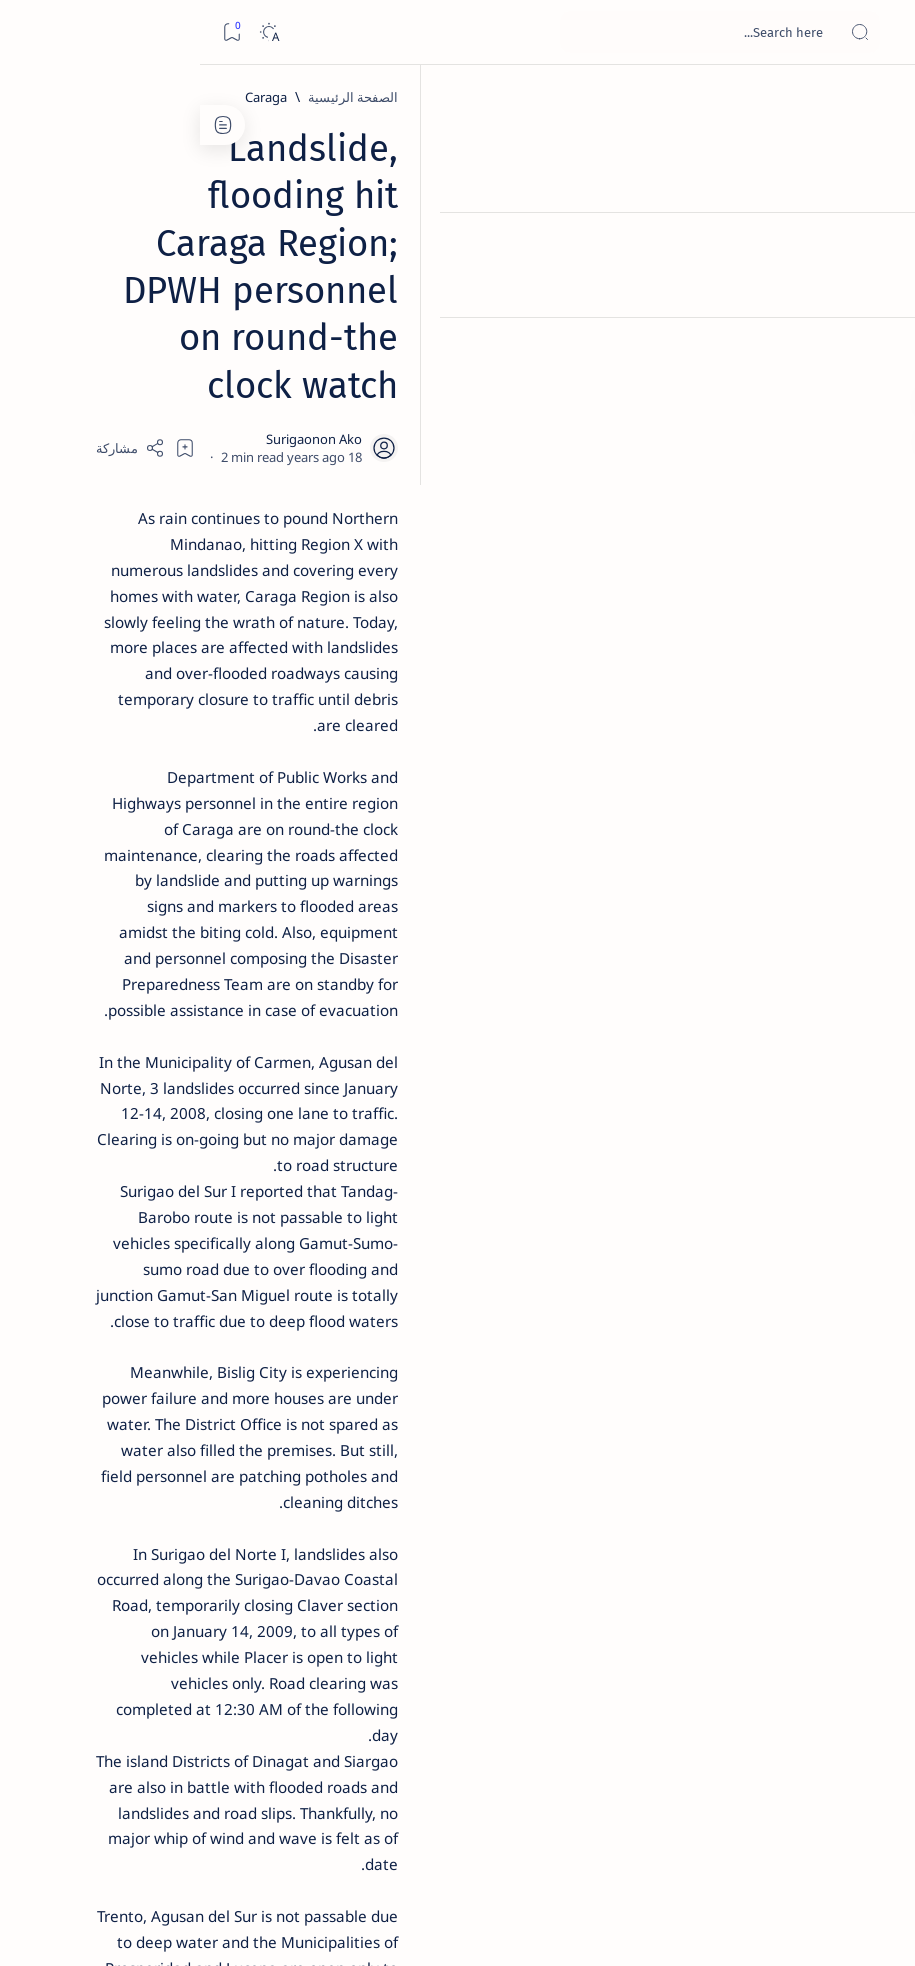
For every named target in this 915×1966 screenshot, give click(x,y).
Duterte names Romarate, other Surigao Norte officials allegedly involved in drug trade (145, 591)
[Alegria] (150, 532)
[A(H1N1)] (219, 1006)
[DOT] (150, 663)
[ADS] (219, 1106)
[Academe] (84, 1056)
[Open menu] (877, 32)
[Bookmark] (31, 32)
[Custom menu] (877, 350)
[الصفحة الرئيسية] (877, 100)
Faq (80, 1219)
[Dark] (68, 32)
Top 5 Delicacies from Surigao (141, 328)
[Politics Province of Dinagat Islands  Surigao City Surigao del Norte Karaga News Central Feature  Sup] (219, 956)
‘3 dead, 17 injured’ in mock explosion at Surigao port (151, 832)
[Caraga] (686, 97)
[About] (877, 245)
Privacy (131, 1219)
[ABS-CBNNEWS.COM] (219, 1056)
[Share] (356, 302)
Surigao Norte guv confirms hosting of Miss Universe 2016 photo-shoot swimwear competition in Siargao (140, 722)
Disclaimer (202, 1219)
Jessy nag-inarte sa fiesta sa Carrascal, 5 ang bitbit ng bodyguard (147, 471)
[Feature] (160, 301)
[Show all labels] (234, 1153)
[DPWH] (707, 1690)
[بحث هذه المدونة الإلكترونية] (520, 32)
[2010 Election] (84, 956)
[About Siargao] (84, 1006)
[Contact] (877, 285)
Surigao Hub (728, 1927)
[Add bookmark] (411, 302)
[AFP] (84, 1106)
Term (267, 1219)
